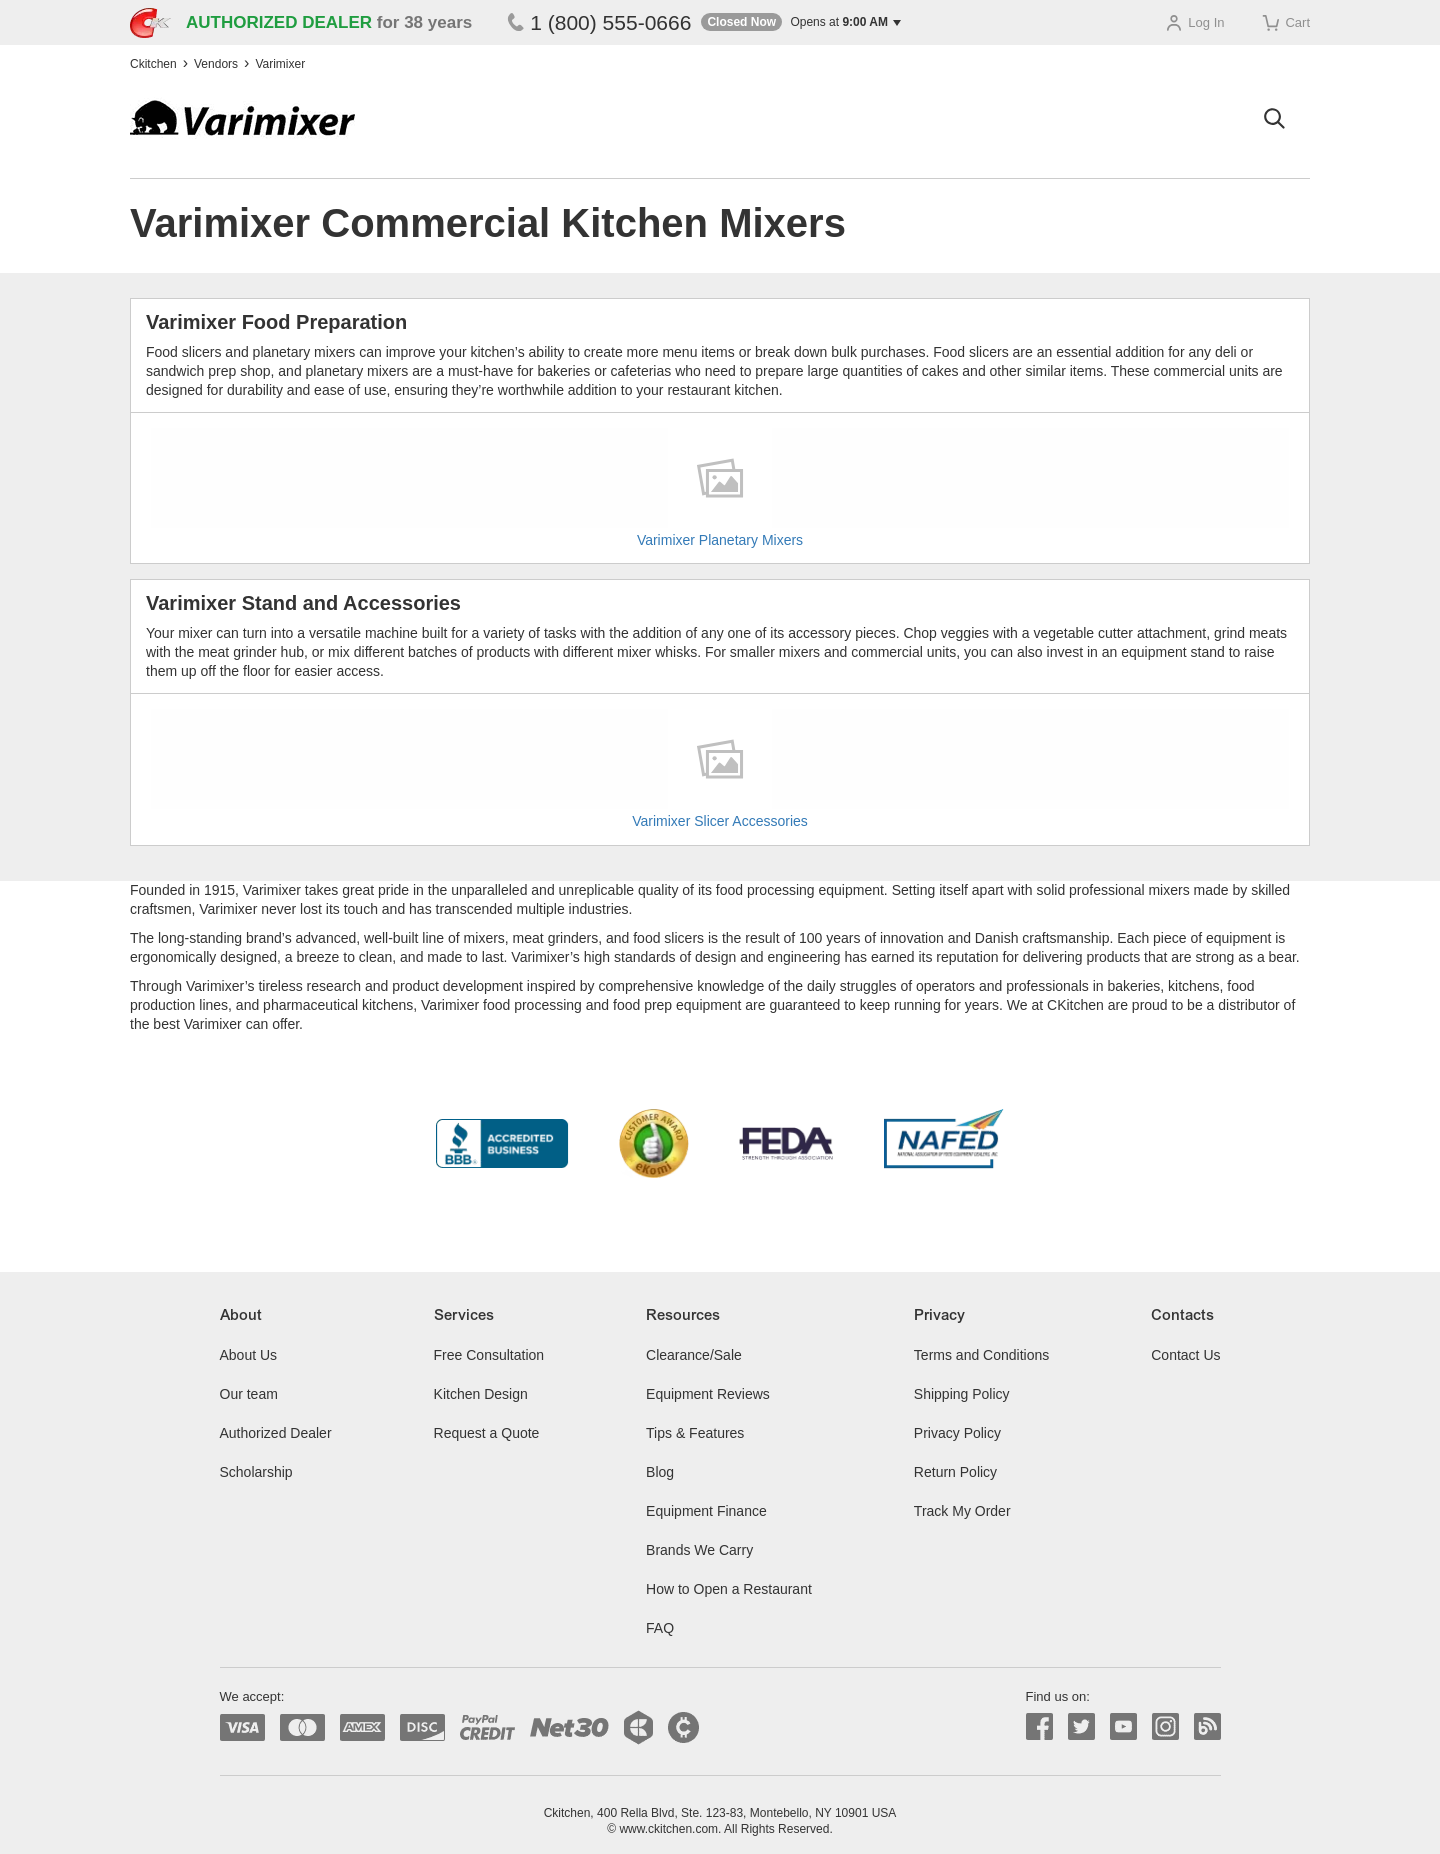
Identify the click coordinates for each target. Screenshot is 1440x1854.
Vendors (216, 64)
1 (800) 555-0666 (599, 22)
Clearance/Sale (694, 1355)
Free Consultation (489, 1355)
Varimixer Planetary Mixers (720, 540)
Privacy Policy (957, 1433)
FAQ (660, 1628)
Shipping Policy (962, 1394)
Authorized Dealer (276, 1433)
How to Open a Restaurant (729, 1589)
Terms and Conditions (981, 1355)
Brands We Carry (699, 1550)
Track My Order (962, 1511)
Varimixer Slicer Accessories (720, 821)
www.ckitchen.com (668, 1829)
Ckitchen (153, 64)
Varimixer (280, 64)
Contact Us (1185, 1355)
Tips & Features (695, 1433)
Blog (660, 1472)
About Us (249, 1355)
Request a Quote (487, 1433)
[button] (801, 22)
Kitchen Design (481, 1394)
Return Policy (955, 1472)
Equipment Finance (706, 1511)
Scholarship (256, 1472)
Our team (249, 1394)
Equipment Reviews (708, 1394)
